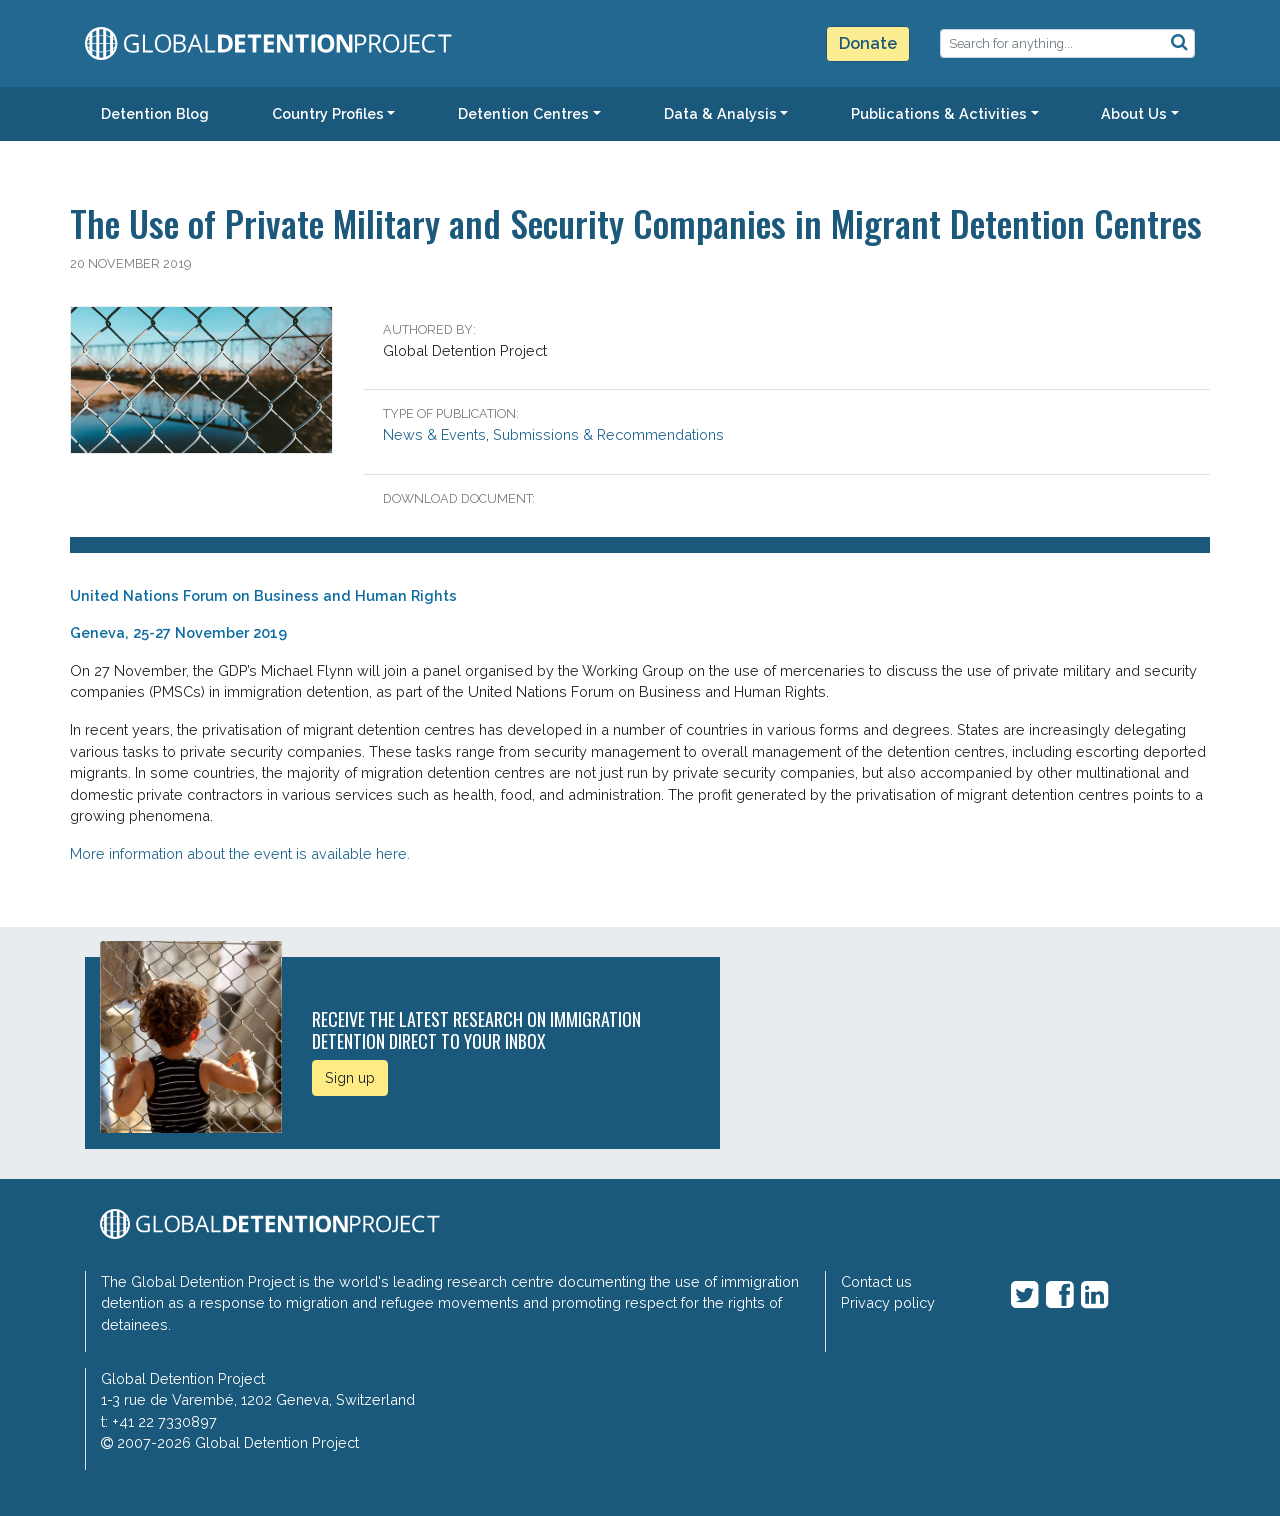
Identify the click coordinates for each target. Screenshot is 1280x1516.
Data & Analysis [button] (720, 113)
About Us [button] (1134, 113)
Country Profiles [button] (328, 113)
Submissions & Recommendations (608, 434)
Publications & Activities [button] (939, 113)
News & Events (434, 434)
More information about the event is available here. (240, 853)
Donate (868, 43)
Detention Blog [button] (155, 113)
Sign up (350, 1077)
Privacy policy (888, 1302)
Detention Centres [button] (523, 113)
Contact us (876, 1281)
